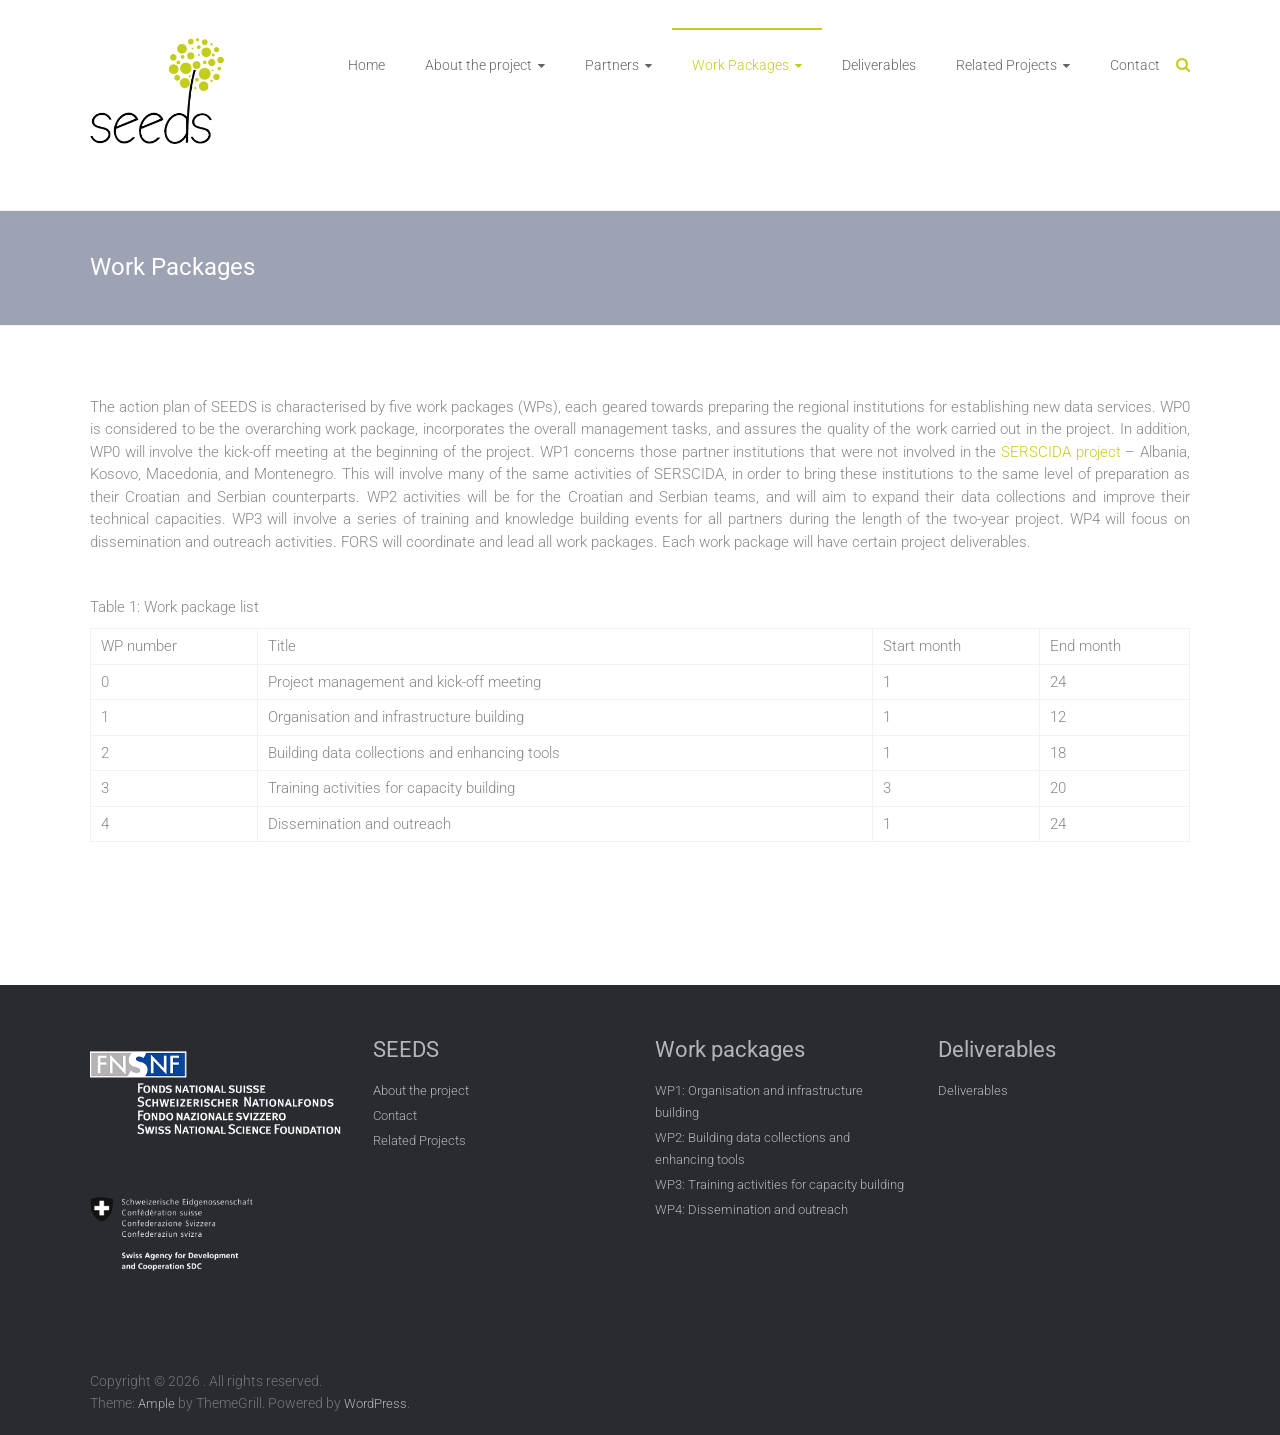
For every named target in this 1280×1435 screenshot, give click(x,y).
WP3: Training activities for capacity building (779, 1184)
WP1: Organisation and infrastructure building (759, 1101)
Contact (1135, 65)
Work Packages (740, 65)
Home (366, 65)
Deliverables (879, 65)
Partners (612, 65)
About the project (478, 65)
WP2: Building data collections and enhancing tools (752, 1148)
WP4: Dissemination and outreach (751, 1209)
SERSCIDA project (1061, 452)
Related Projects (1006, 65)
